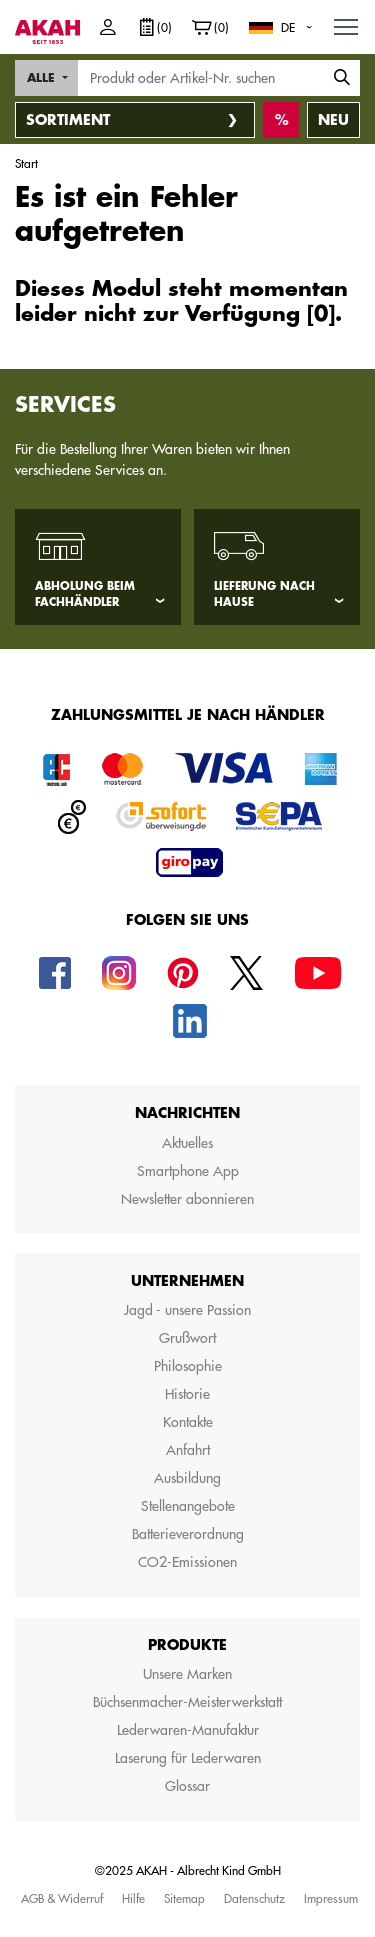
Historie (187, 1394)
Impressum (331, 1898)
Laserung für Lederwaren (188, 1758)
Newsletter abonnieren (187, 1199)
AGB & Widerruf (62, 1898)
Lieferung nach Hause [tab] (264, 595)
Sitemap (184, 1898)
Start (26, 163)
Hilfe (133, 1898)
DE (288, 27)
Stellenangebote (188, 1506)
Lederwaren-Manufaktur (188, 1730)
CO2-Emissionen (187, 1562)
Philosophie (188, 1366)
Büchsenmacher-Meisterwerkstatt (187, 1702)
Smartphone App (188, 1171)
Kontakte (188, 1422)
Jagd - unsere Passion (187, 1310)
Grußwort (187, 1338)
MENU (347, 22)
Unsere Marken (187, 1674)
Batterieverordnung (188, 1534)
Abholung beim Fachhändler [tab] (85, 595)
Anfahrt (188, 1450)
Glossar (187, 1786)
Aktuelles (187, 1143)
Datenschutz (254, 1898)
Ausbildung (187, 1478)
